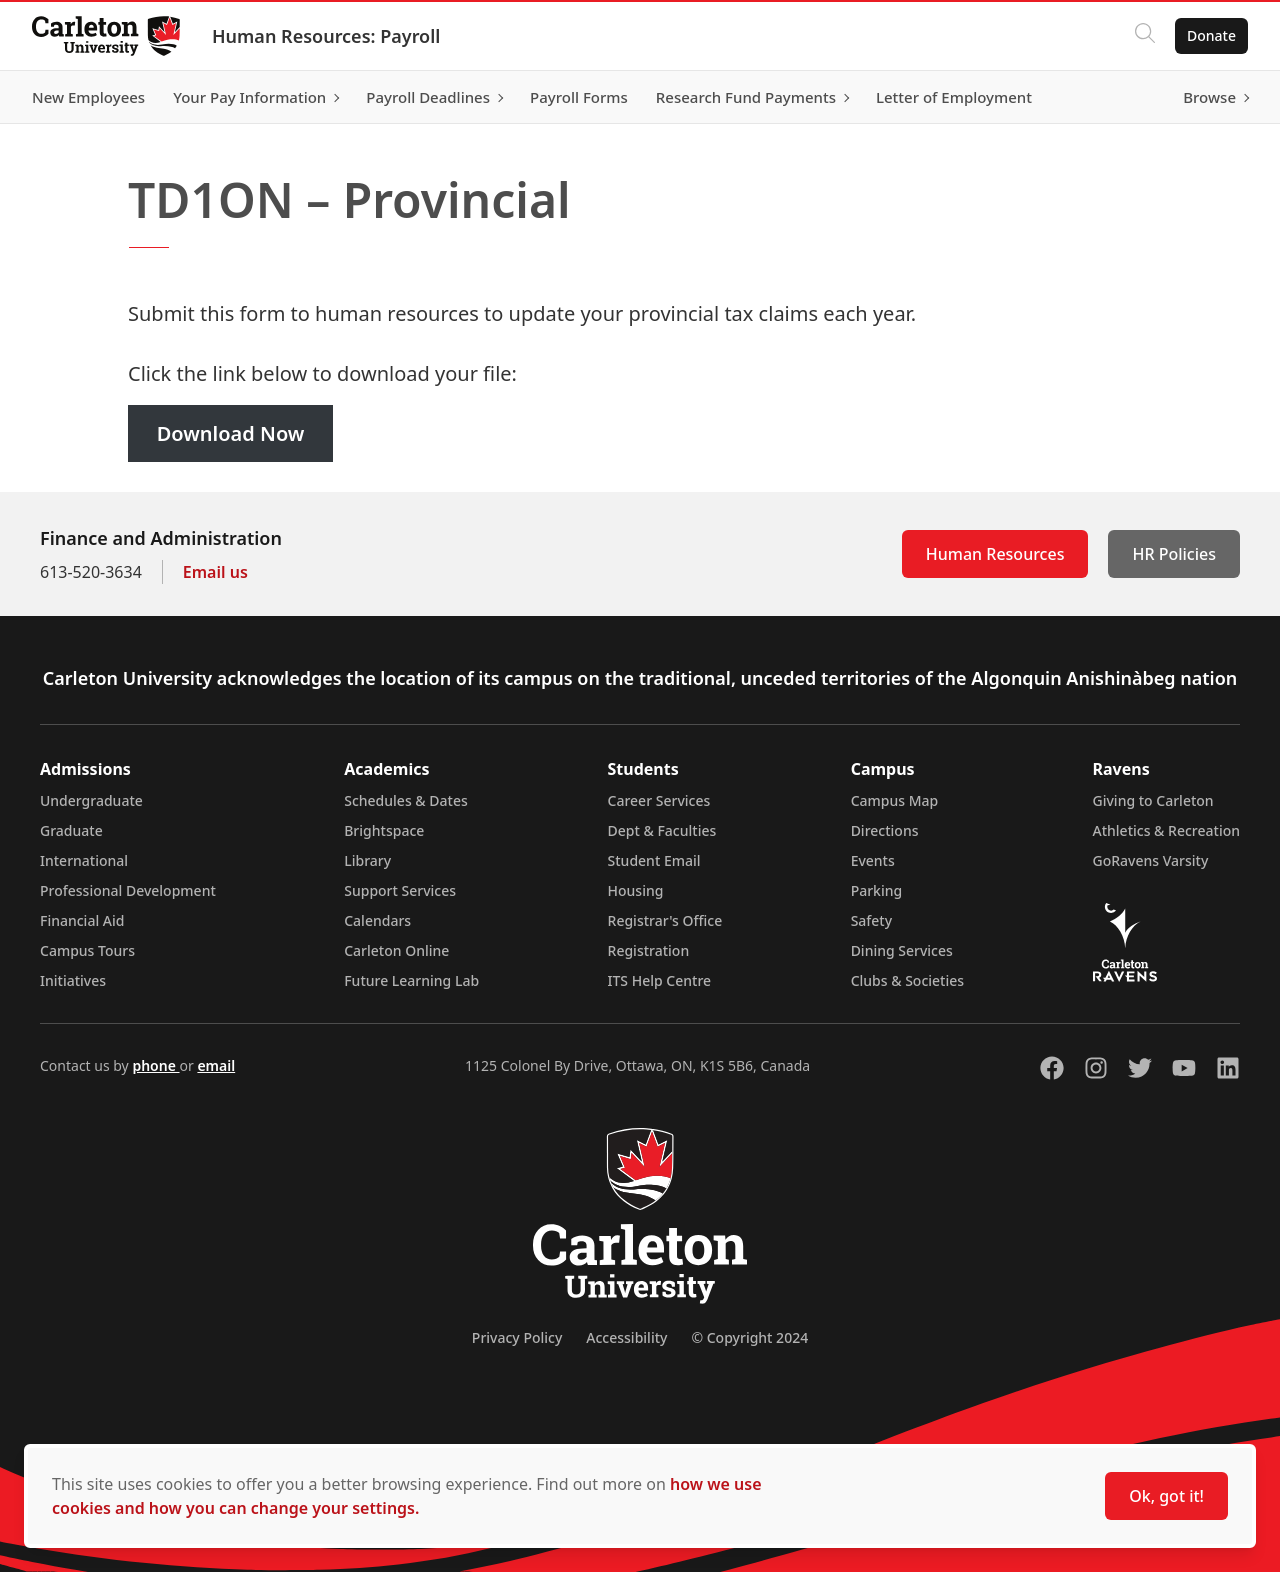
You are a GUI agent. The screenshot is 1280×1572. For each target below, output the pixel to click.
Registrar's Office (665, 920)
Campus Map (895, 800)
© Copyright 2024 (749, 1337)
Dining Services (902, 950)
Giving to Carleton (1153, 800)
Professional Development (128, 890)
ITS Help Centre (660, 980)
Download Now (231, 433)
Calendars (377, 920)
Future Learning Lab (411, 980)
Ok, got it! (1166, 1496)
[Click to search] (1145, 36)
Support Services (400, 890)
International (84, 860)
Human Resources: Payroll (326, 36)
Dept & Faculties (662, 830)
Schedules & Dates (406, 800)
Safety (872, 920)
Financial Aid (82, 920)
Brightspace (384, 830)
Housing (636, 890)
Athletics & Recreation (1166, 830)
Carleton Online (396, 950)
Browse (1209, 97)
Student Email (654, 860)
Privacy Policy (517, 1337)
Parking (877, 890)
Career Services (659, 800)
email (216, 1065)
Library (367, 860)
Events (873, 860)
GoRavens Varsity (1151, 860)
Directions (885, 830)
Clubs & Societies (907, 980)
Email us (215, 572)
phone (155, 1065)
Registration (649, 950)
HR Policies (1174, 554)
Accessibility (626, 1337)
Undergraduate (91, 800)
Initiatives (73, 980)
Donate (1211, 35)
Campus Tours (87, 950)
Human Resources (995, 554)
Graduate (71, 830)
